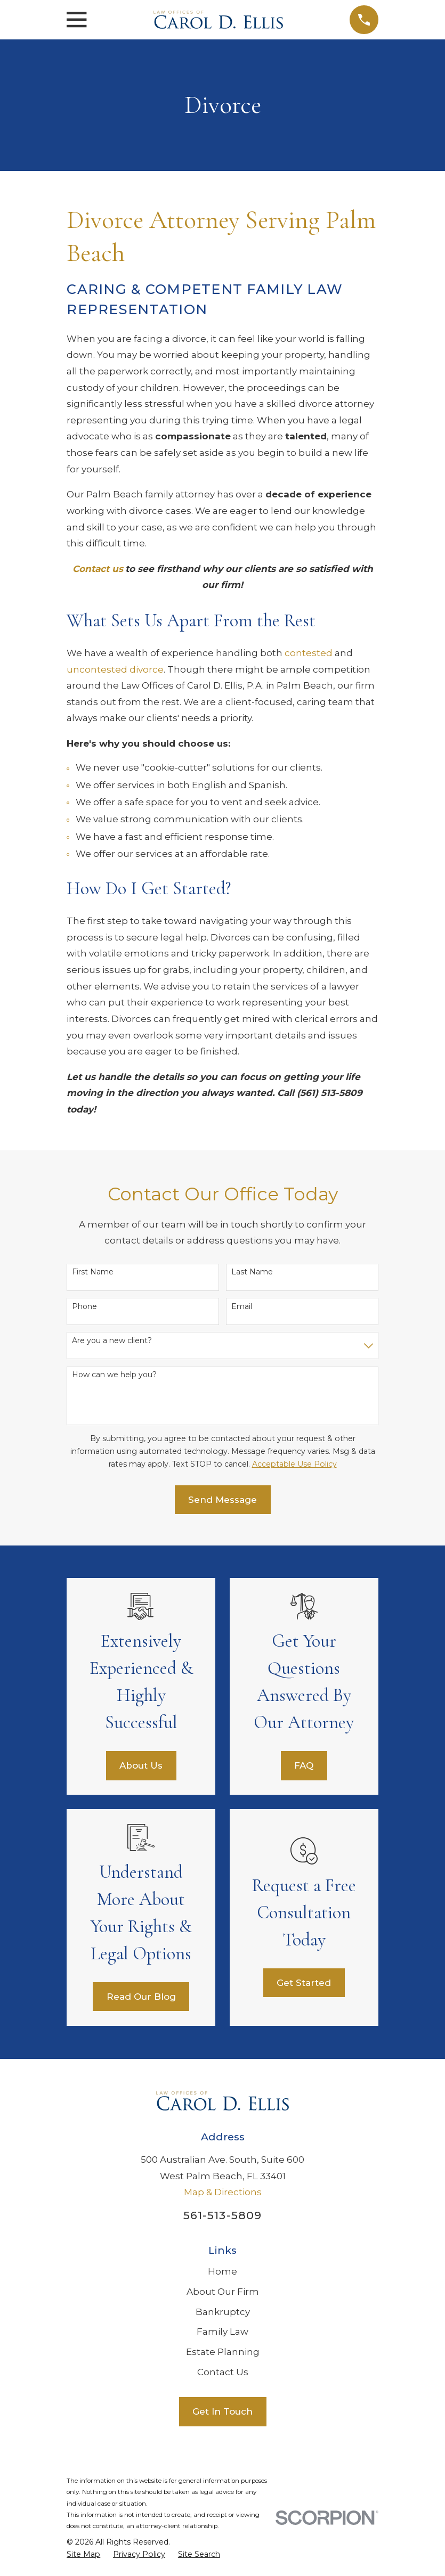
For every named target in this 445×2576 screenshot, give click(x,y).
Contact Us (222, 2372)
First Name (93, 1272)
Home (222, 2271)
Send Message (222, 1499)
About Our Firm (223, 2291)
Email (241, 1306)
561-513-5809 (222, 2215)
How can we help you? (114, 1374)
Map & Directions (223, 2192)
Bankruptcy (223, 2312)
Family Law (222, 2331)
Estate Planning (223, 2351)
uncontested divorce (115, 669)
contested (309, 653)
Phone (84, 1306)
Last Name (252, 1272)
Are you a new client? (112, 1340)
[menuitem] (83, 2554)
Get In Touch (222, 2411)
